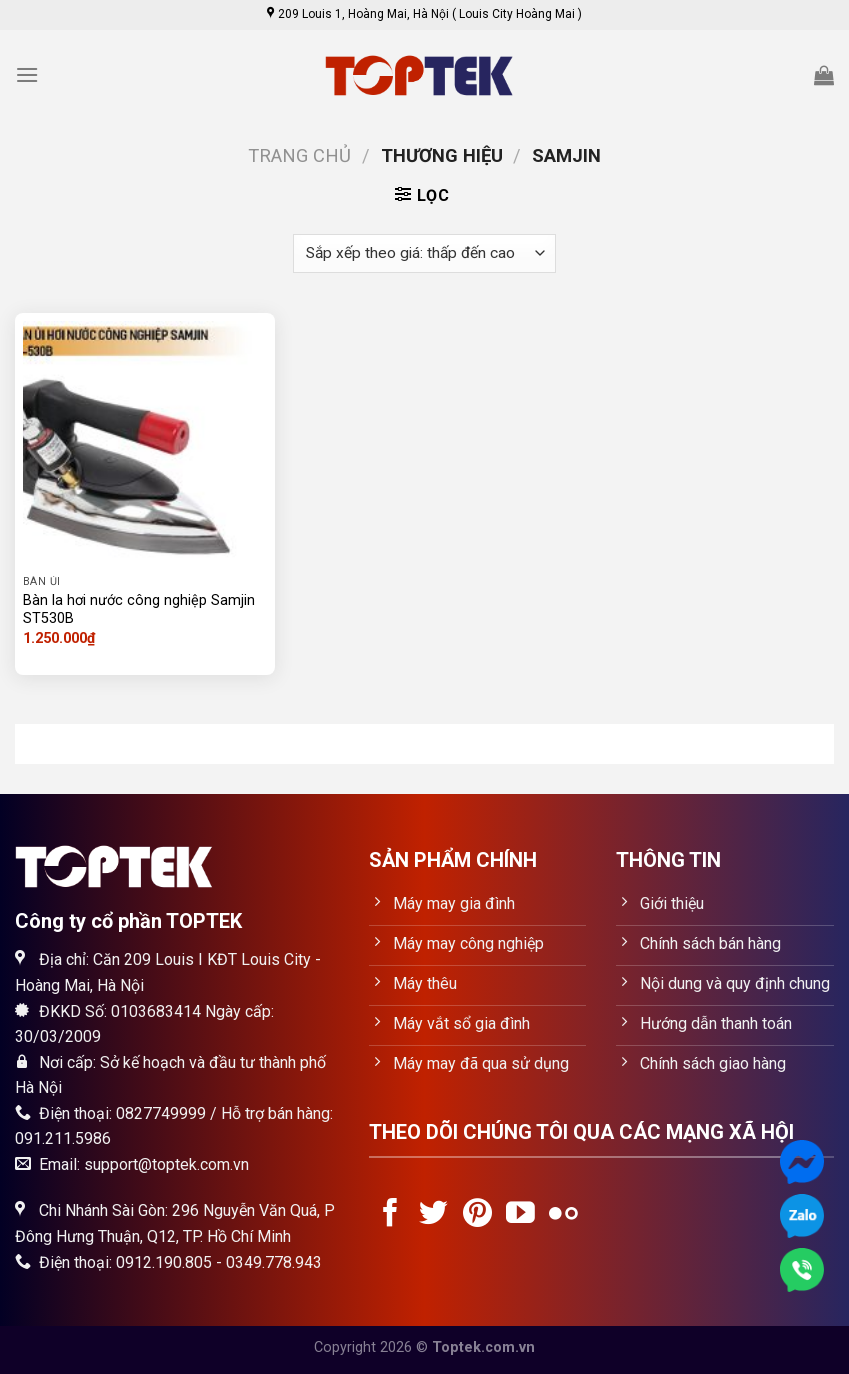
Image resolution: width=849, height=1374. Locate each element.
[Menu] (27, 74)
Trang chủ (299, 155)
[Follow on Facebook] (390, 1215)
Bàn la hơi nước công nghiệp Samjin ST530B (139, 610)
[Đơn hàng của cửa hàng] (424, 253)
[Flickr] (563, 1215)
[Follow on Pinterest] (477, 1215)
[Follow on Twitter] (433, 1215)
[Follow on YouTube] (520, 1215)
